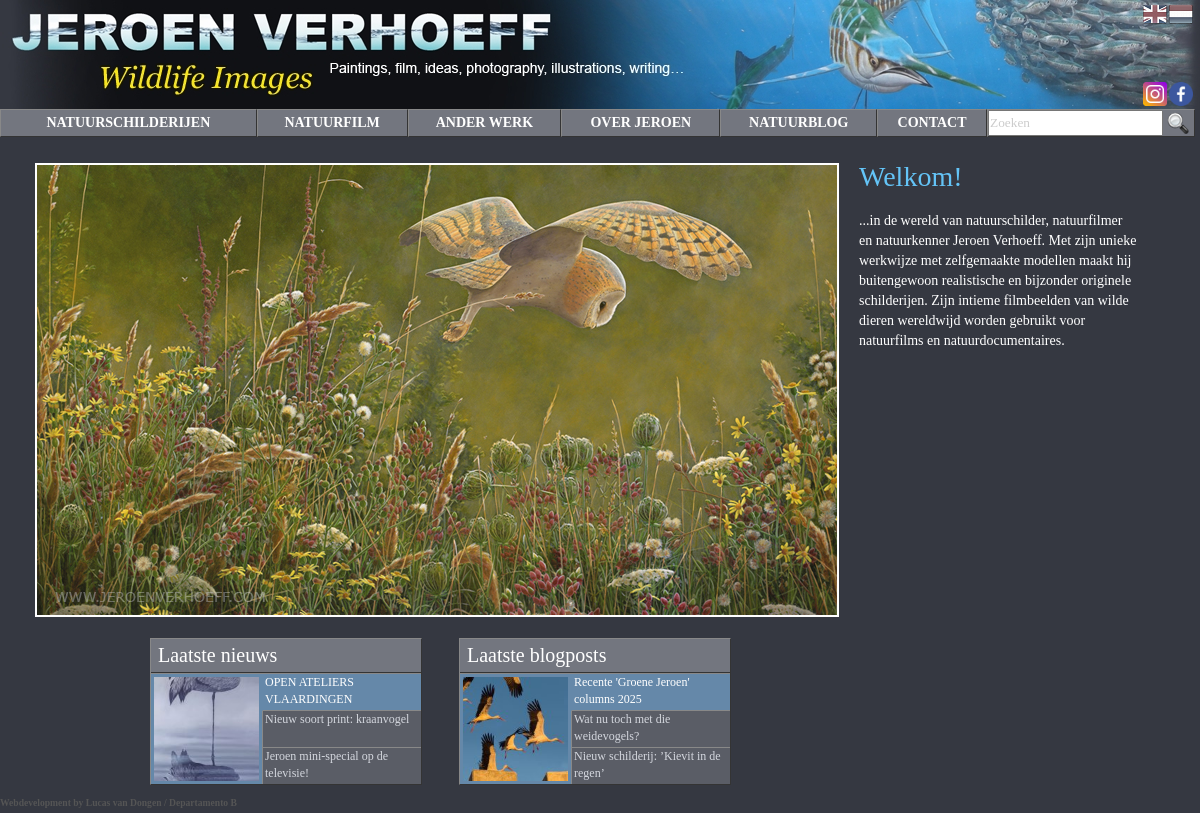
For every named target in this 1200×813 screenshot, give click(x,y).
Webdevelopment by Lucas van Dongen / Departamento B (118, 802)
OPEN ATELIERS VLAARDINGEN (309, 690)
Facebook (1181, 94)
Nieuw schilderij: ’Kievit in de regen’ (647, 764)
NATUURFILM (331, 122)
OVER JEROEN (640, 122)
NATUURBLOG (798, 122)
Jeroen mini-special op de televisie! (326, 764)
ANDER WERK (484, 122)
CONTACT (932, 122)
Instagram (1155, 94)
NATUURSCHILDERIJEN (128, 122)
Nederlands (1181, 14)
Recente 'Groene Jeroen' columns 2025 (632, 690)
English (1155, 14)
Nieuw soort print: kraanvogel (337, 719)
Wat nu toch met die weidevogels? (622, 727)
